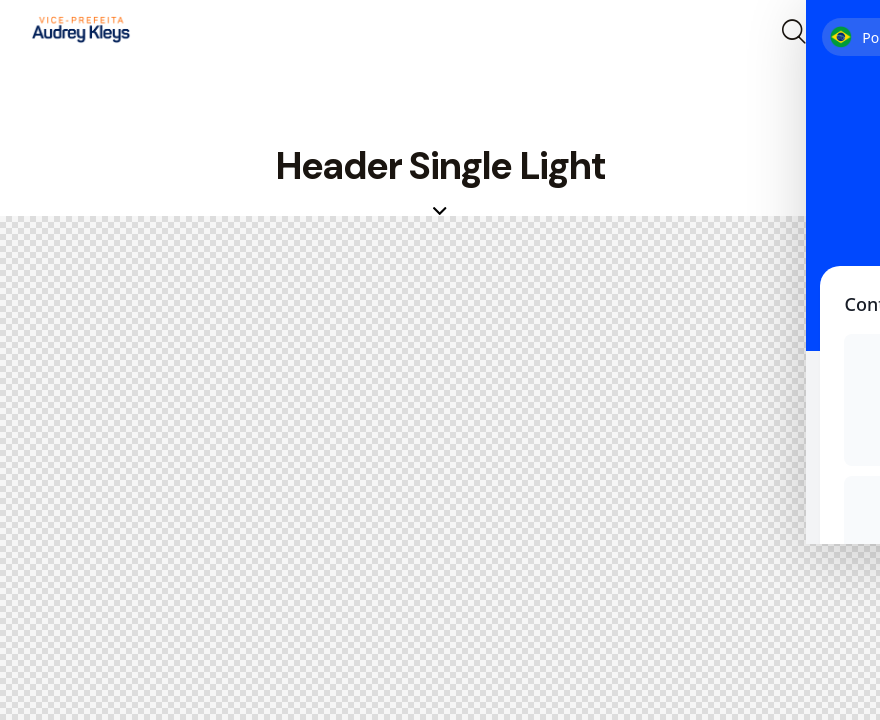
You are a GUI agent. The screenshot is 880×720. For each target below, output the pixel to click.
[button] (837, 33)
